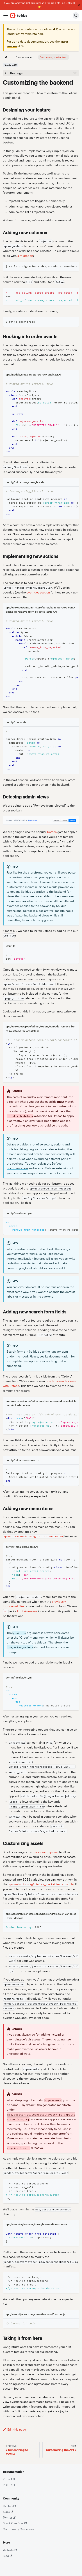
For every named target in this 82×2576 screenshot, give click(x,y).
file (41, 1884)
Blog (7, 2555)
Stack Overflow (15, 2523)
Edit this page (14, 2429)
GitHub (70, 2)
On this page (14, 73)
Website (10, 2550)
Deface (52, 831)
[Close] (79, 5)
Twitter (9, 2517)
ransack (56, 1351)
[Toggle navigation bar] (5, 15)
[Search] (76, 15)
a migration (25, 255)
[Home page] (6, 57)
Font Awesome (27, 1611)
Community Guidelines (18, 2529)
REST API (9, 2485)
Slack (8, 2511)
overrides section (38, 592)
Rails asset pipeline (45, 1852)
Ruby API (9, 2479)
